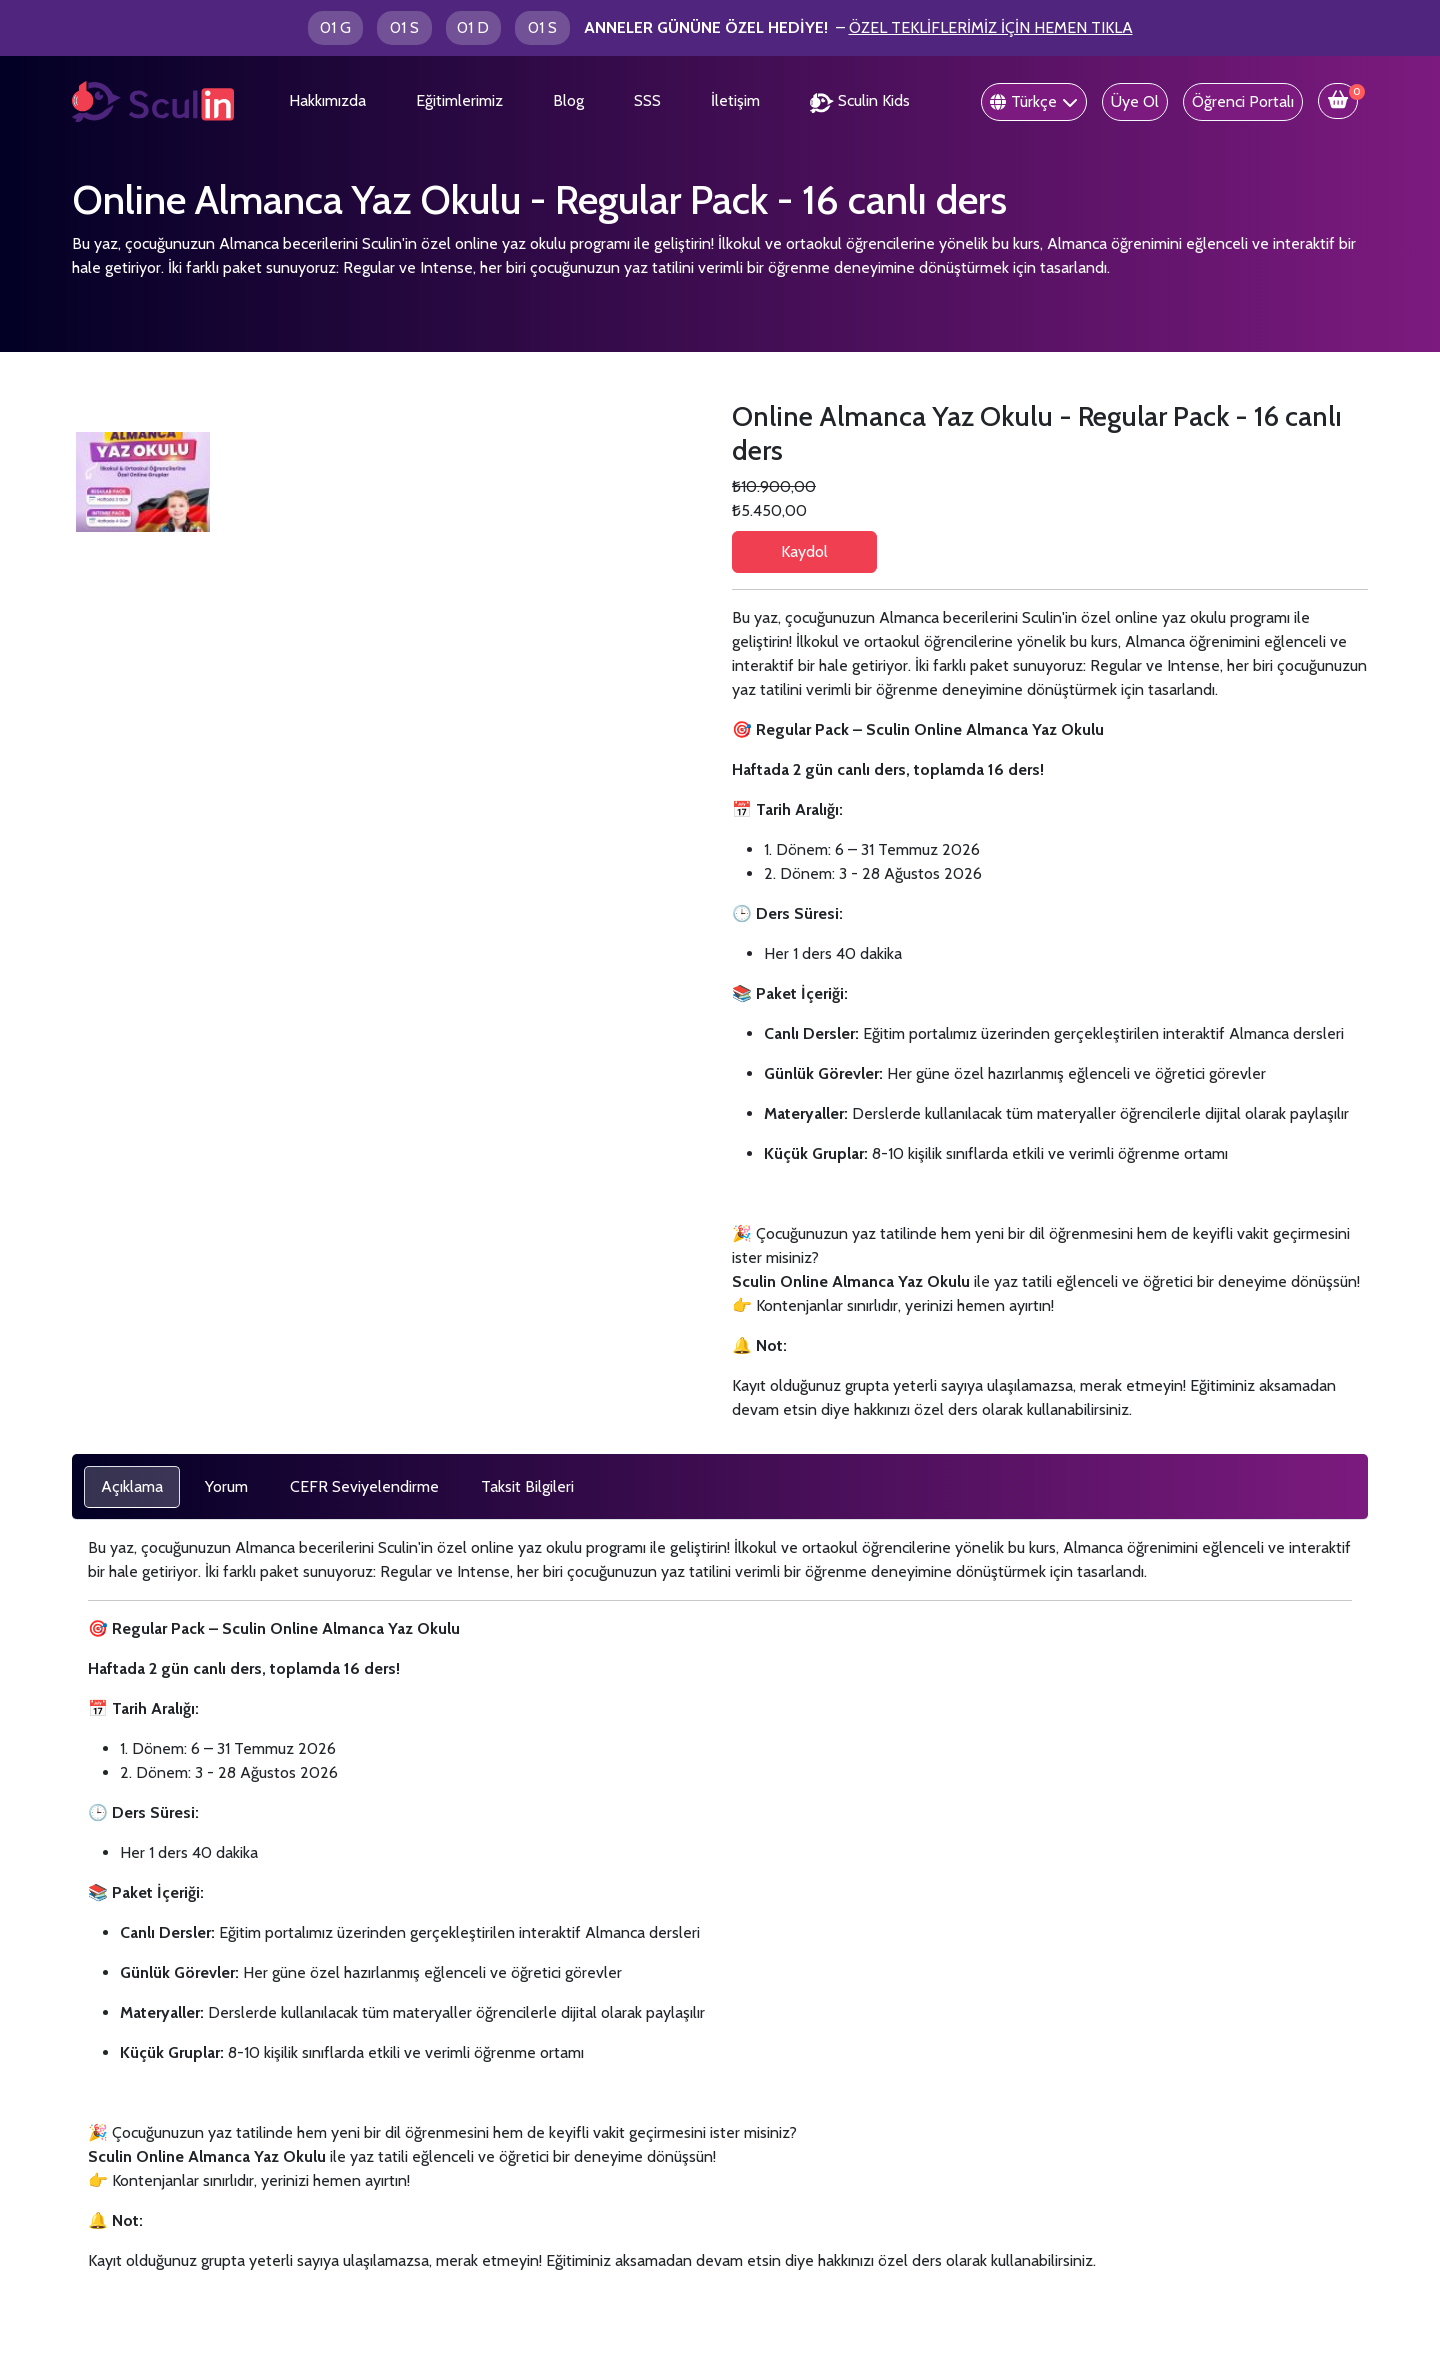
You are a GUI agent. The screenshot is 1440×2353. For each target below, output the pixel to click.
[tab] (132, 1487)
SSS (647, 100)
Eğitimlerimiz (459, 100)
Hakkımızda (327, 100)
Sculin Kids (860, 102)
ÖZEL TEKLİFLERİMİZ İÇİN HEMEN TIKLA (991, 27)
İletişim (735, 100)
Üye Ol (1135, 101)
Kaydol (804, 551)
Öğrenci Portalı (1243, 101)
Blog (568, 100)
